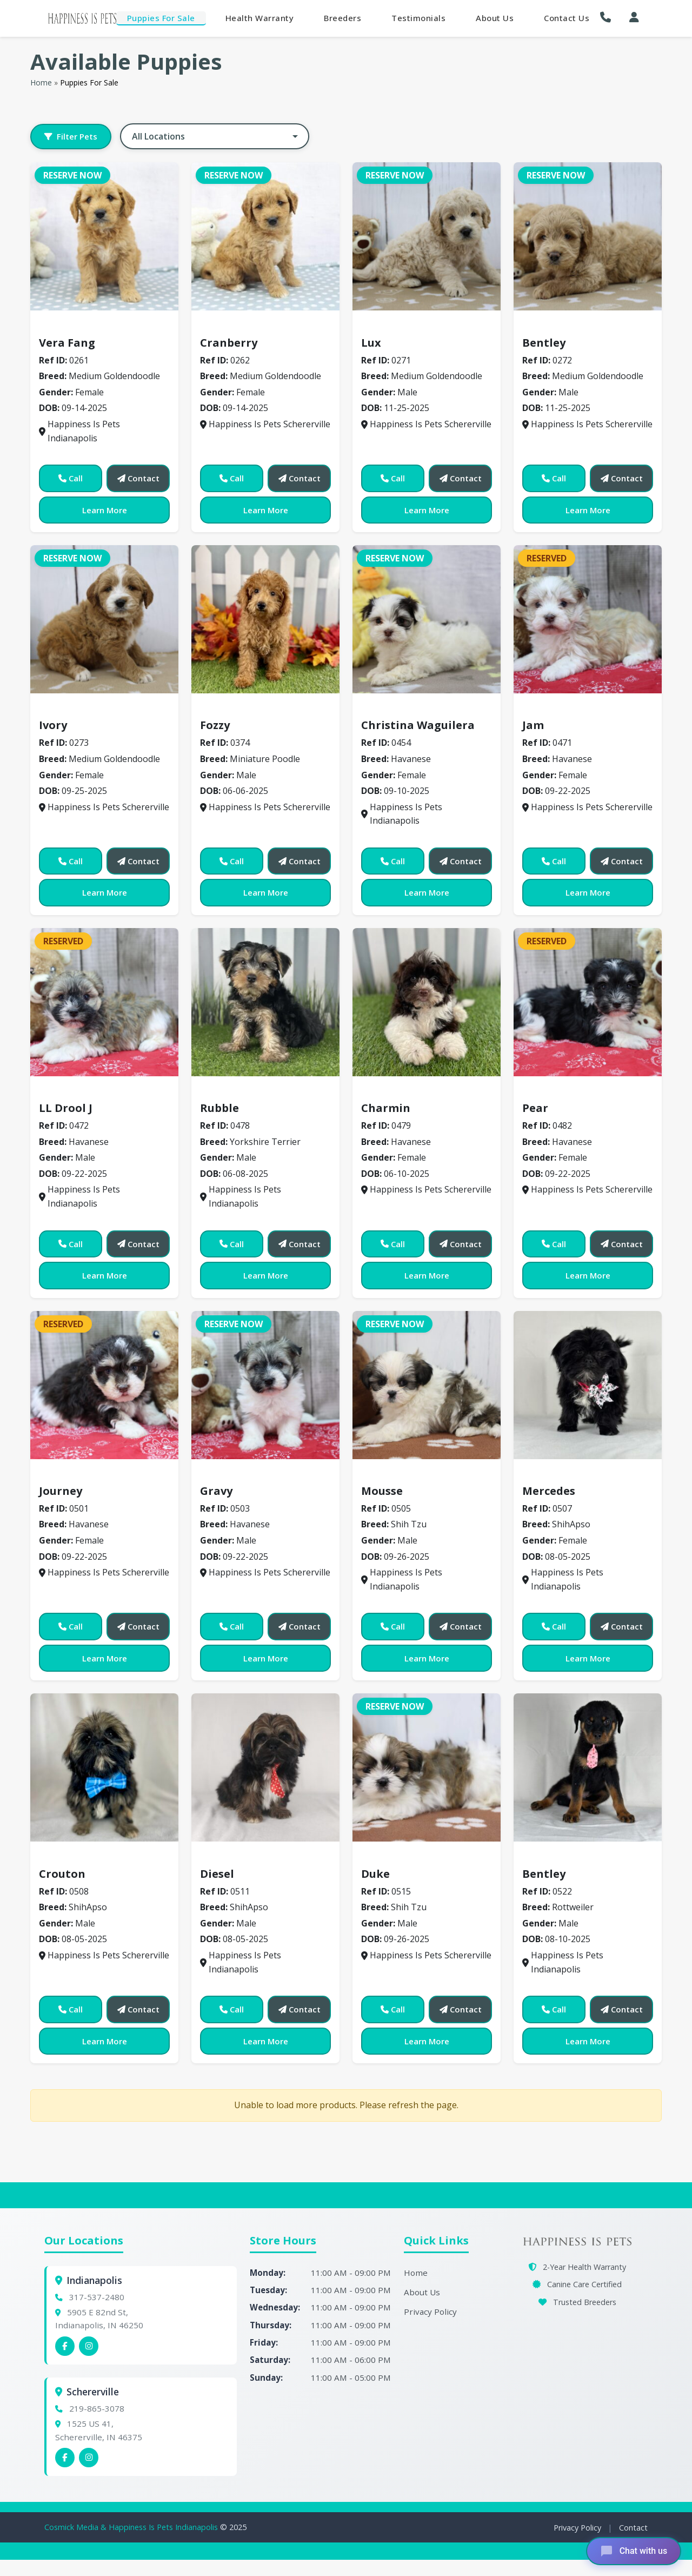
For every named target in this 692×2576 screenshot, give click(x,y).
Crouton (62, 1873)
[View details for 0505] (426, 1385)
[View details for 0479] (426, 1002)
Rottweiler (551, 1858)
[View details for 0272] (588, 236)
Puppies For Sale (161, 17)
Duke (375, 1873)
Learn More (104, 510)
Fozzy (215, 725)
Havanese (388, 710)
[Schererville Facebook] (65, 2457)
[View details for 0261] (104, 236)
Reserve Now (72, 175)
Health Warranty (259, 17)
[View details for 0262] (265, 236)
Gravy (216, 1491)
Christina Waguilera (418, 725)
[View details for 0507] (588, 1385)
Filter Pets (70, 136)
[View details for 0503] (265, 1385)
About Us (495, 17)
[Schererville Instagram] (88, 2457)
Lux (371, 342)
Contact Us (566, 17)
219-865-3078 (96, 2408)
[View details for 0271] (426, 236)
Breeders (342, 17)
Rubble (219, 1108)
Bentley (543, 342)
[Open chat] (633, 2551)
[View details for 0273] (104, 619)
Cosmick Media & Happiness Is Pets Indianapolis (132, 2527)
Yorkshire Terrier (242, 1092)
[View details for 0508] (104, 1767)
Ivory (53, 725)
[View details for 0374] (265, 619)
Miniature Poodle (243, 710)
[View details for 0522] (588, 1767)
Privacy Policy (430, 2311)
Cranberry (228, 342)
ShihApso (547, 1475)
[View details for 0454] (426, 619)
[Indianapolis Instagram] (88, 2346)
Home (41, 82)
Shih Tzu (385, 1475)
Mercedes (548, 1491)
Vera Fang (67, 342)
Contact (633, 2527)
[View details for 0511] (265, 1767)
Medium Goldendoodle (93, 327)
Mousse (382, 1491)
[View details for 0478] (265, 1002)
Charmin (385, 1108)
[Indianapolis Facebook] (65, 2346)
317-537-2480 (96, 2297)
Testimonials (418, 17)
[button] (608, 17)
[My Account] (634, 17)
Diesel (217, 1873)
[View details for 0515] (426, 1767)
